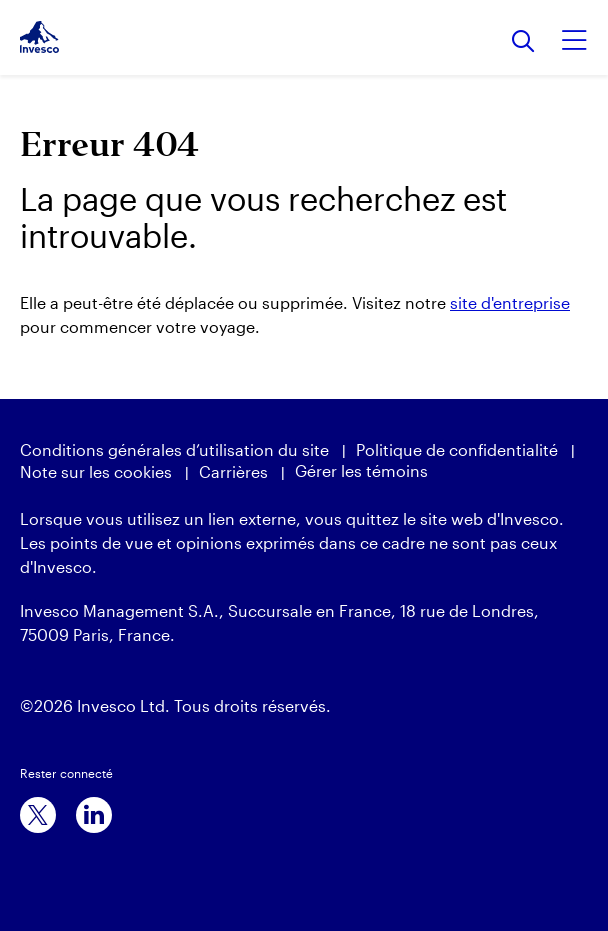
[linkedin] (94, 815)
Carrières (233, 471)
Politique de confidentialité (457, 449)
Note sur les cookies (96, 471)
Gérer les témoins (361, 470)
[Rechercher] (523, 42)
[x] (38, 815)
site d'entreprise (510, 302)
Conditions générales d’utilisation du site (174, 449)
